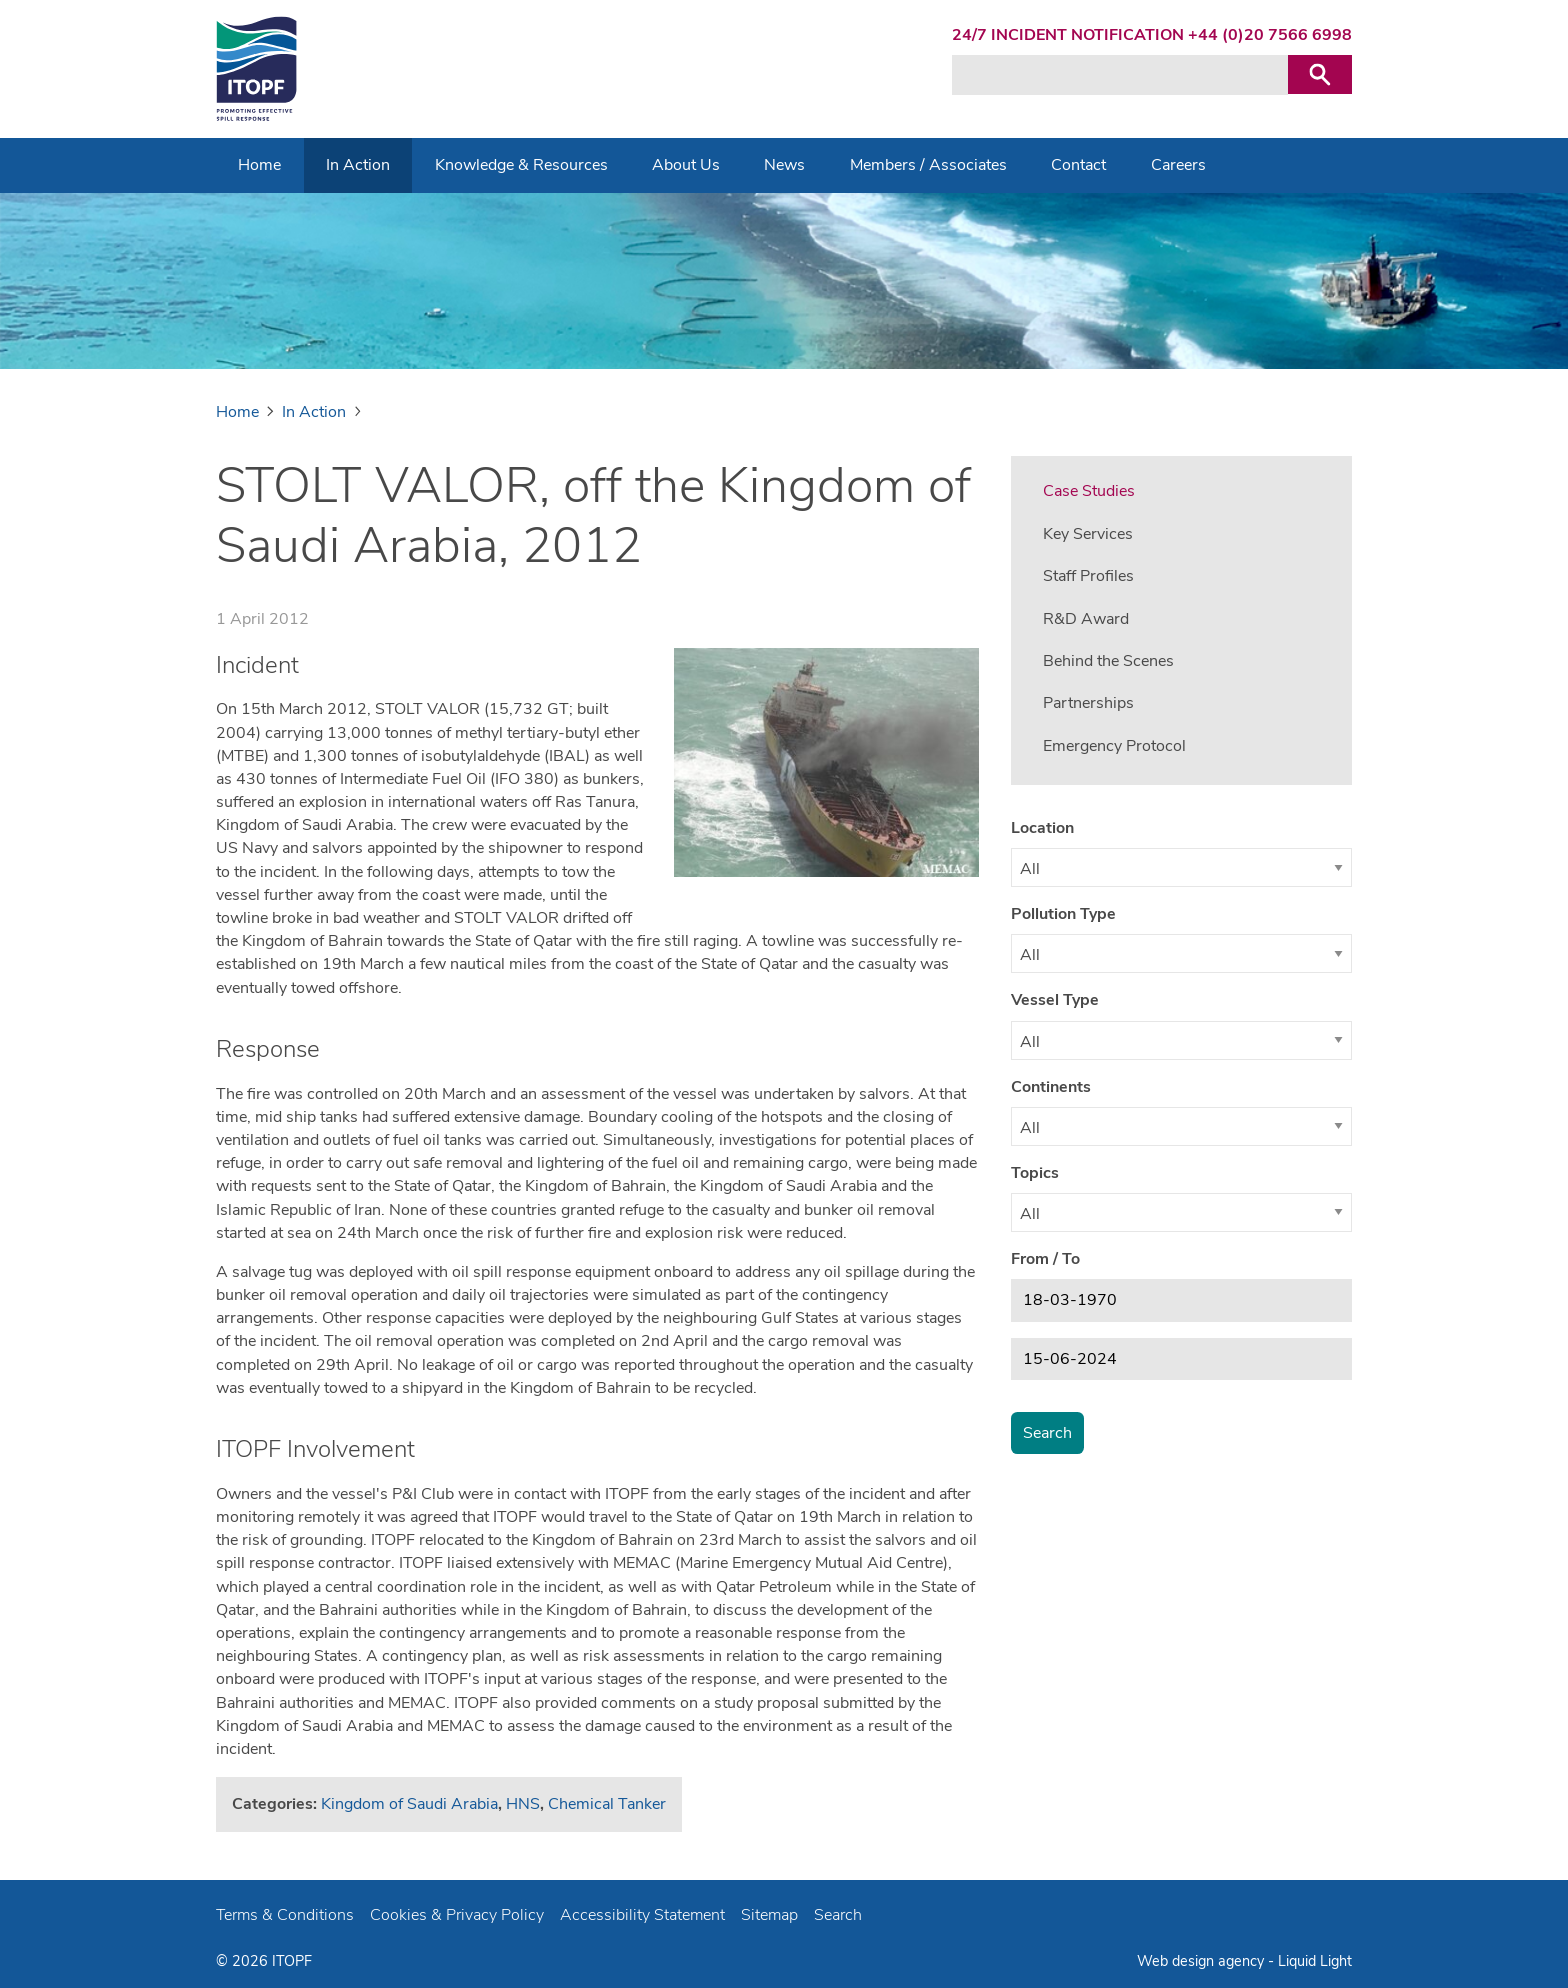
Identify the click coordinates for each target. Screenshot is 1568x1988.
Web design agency (1202, 1961)
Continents (1051, 1087)
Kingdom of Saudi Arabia (409, 1804)
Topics (1035, 1173)
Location (1042, 828)
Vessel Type (1055, 1000)
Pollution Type (1063, 914)
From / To (1045, 1259)
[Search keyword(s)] (1120, 75)
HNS (523, 1804)
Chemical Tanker (607, 1804)
